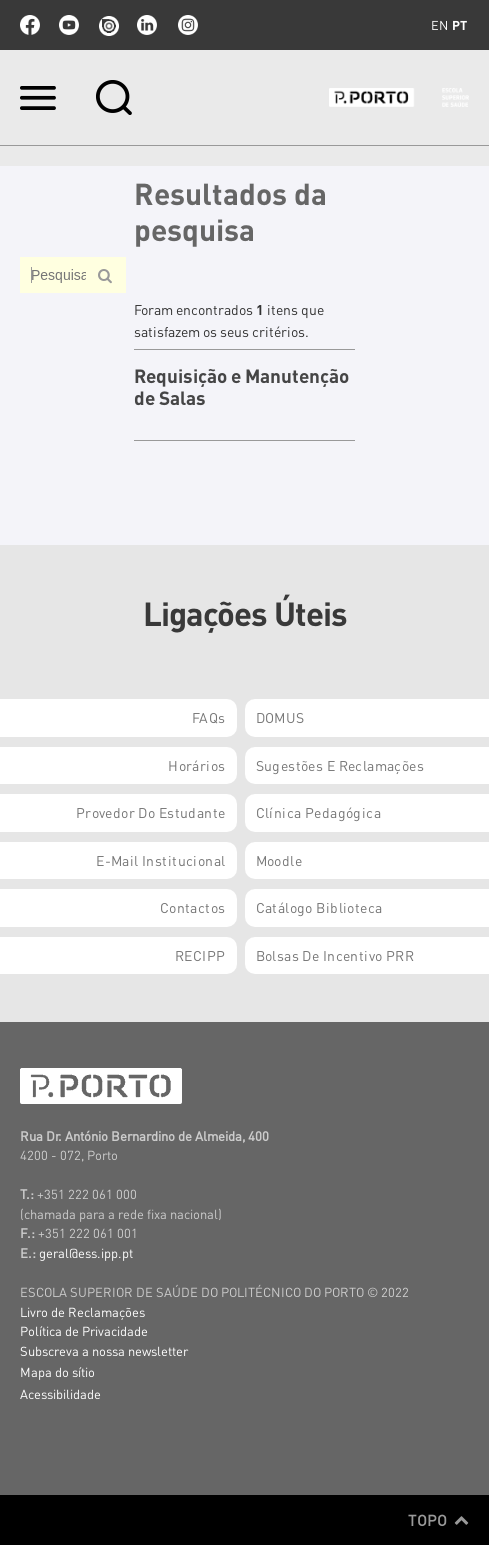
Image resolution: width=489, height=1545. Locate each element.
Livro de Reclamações (82, 1311)
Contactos (193, 907)
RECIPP (200, 955)
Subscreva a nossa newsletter (104, 1350)
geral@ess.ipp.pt (86, 1252)
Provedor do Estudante (151, 812)
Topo (438, 1520)
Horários (196, 765)
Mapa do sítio (57, 1371)
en (439, 25)
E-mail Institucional (160, 860)
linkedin (147, 25)
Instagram (186, 25)
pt (459, 25)
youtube (69, 25)
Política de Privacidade (84, 1330)
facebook (30, 25)
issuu (108, 25)
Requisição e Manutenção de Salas (241, 387)
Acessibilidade (60, 1393)
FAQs (209, 717)
